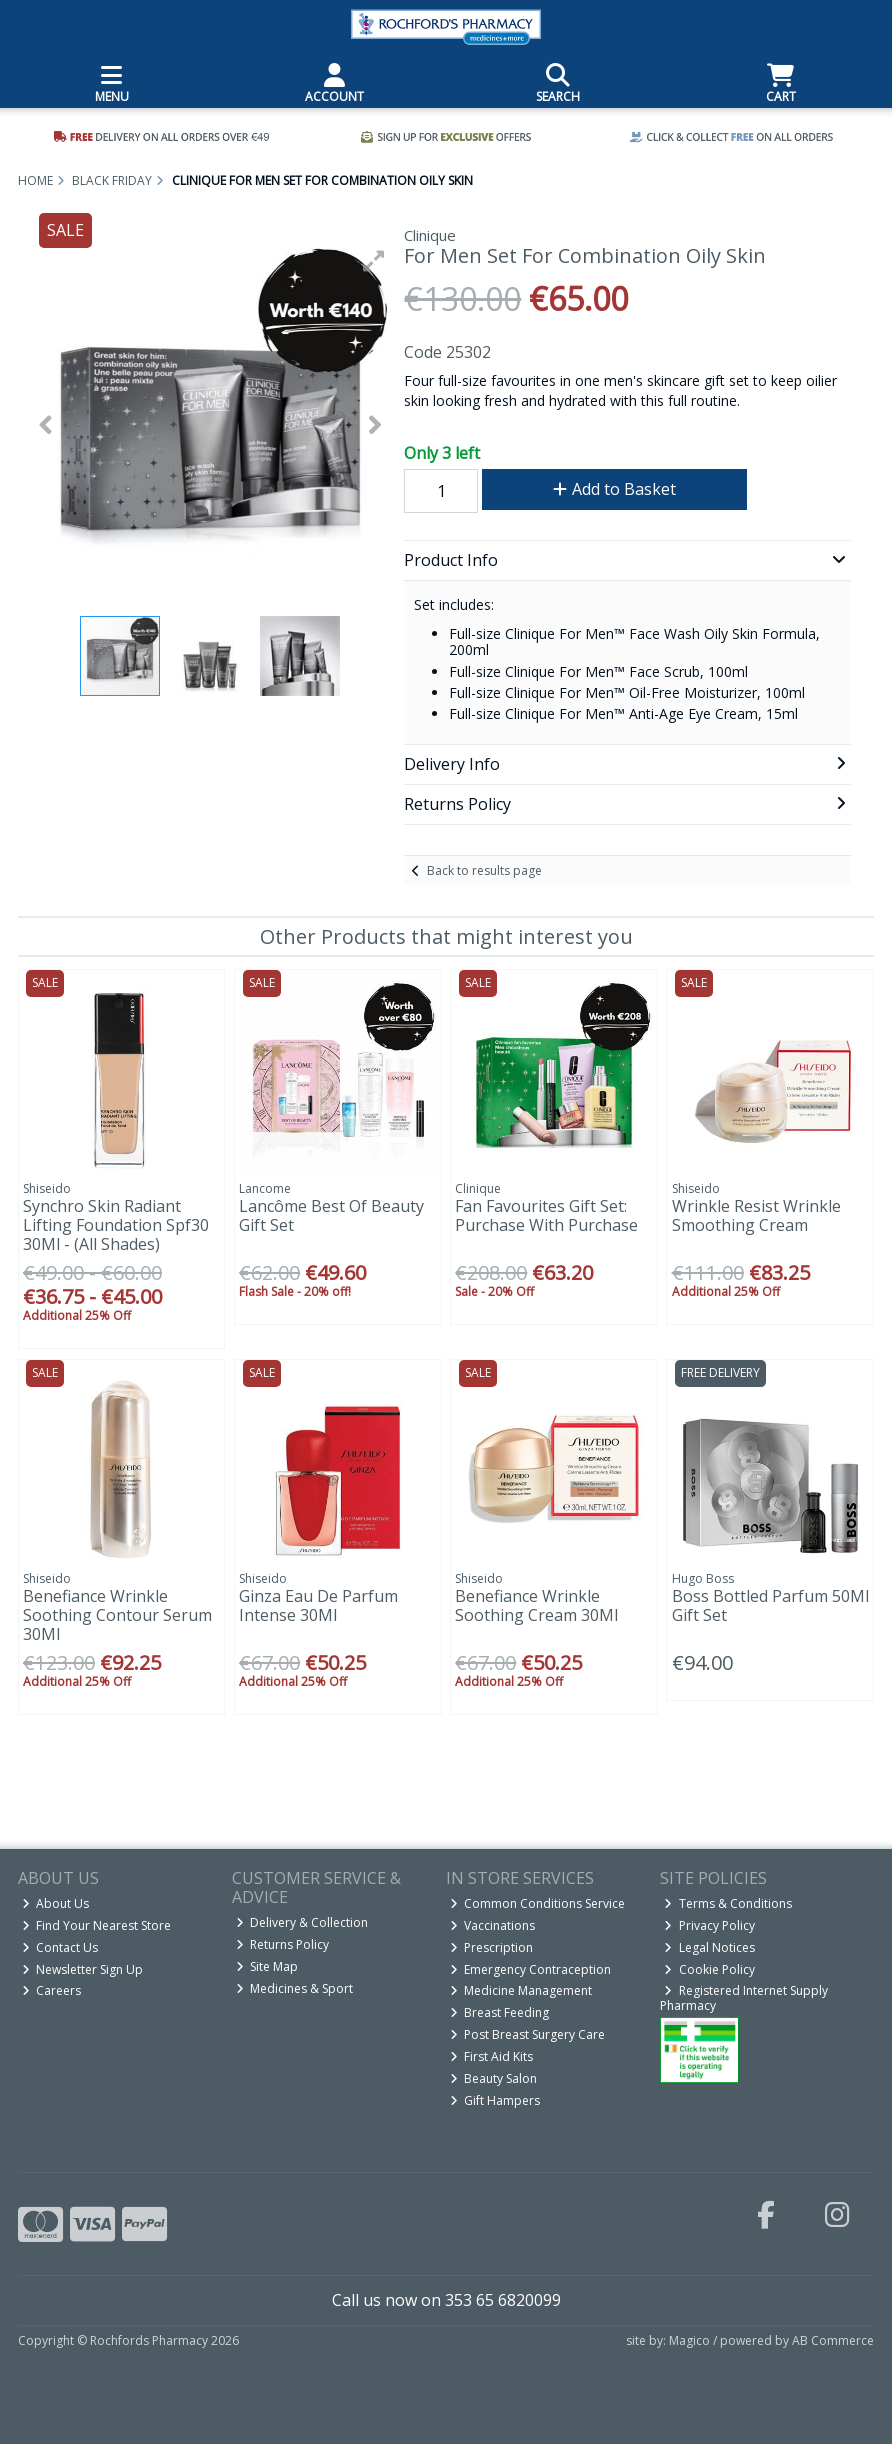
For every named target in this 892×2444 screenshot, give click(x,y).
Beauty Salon (494, 2078)
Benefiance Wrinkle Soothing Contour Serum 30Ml (117, 1615)
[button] (374, 261)
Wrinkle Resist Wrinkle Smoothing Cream (756, 1215)
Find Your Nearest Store (97, 1925)
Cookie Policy (709, 1969)
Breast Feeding (500, 2012)
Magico (689, 2340)
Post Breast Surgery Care (528, 2034)
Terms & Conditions (728, 1903)
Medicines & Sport (295, 1988)
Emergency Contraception (531, 1969)
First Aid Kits (492, 2056)
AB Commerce (833, 2340)
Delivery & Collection (302, 1922)
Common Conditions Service (538, 1903)
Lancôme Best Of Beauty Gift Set (331, 1215)
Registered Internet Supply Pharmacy (744, 1997)
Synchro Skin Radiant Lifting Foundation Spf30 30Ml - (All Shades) (116, 1225)
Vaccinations (493, 1925)
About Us (56, 1903)
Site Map (267, 1966)
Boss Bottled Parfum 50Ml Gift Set (770, 1605)
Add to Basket (614, 489)
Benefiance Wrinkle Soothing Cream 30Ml (536, 1605)
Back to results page (484, 870)
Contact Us (60, 1947)
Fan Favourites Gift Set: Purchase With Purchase (546, 1215)
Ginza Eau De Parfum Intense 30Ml (318, 1605)
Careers (52, 1990)
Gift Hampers (495, 2100)
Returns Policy (283, 1944)
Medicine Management (521, 1990)
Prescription (492, 1947)
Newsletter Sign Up (83, 1969)
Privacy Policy (709, 1925)
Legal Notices (709, 1947)
